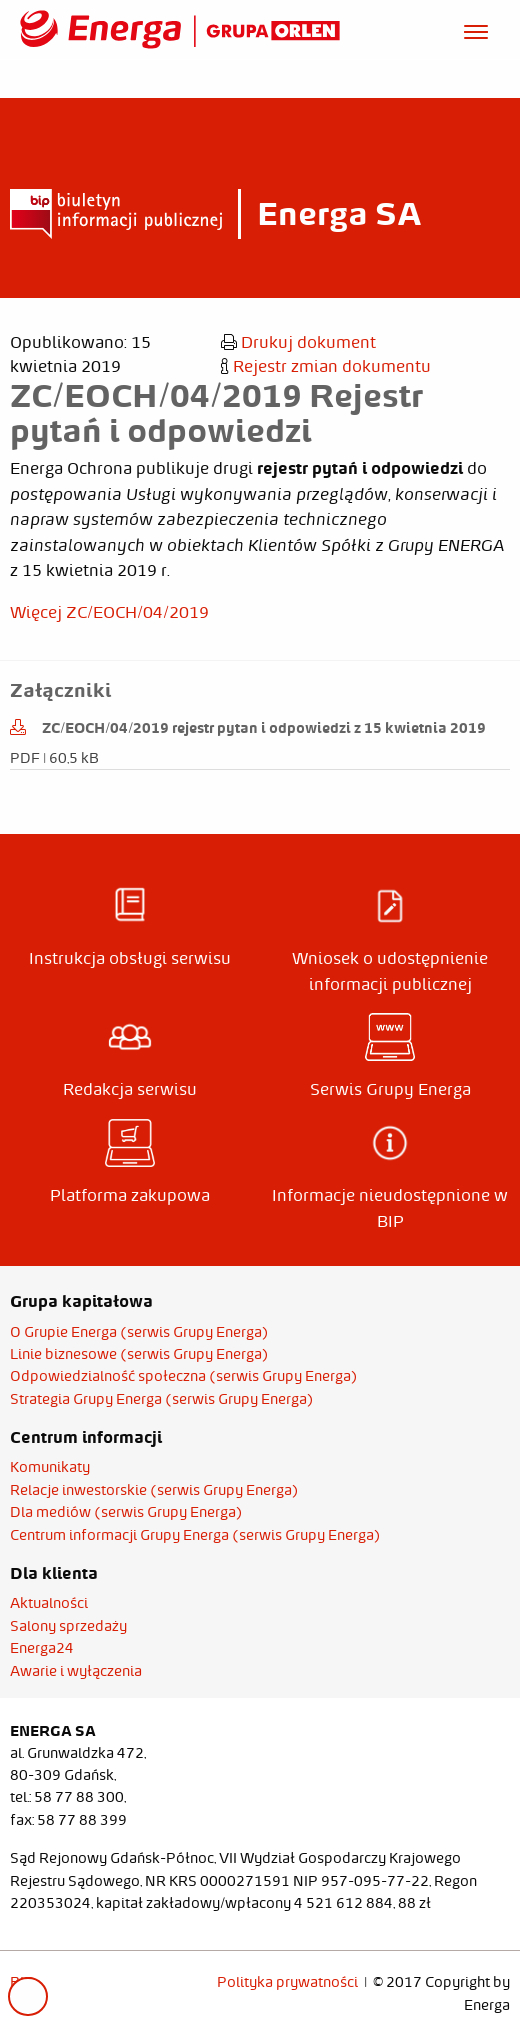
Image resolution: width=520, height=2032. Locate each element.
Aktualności (49, 1603)
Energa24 (42, 1648)
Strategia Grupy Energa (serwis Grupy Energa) (162, 1399)
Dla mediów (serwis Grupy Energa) (126, 1512)
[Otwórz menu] (476, 29)
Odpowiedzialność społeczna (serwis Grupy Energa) (184, 1376)
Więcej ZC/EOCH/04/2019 (109, 612)
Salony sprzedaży (68, 1626)
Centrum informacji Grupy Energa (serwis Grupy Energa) (195, 1535)
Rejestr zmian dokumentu (326, 366)
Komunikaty (50, 1467)
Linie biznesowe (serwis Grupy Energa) (139, 1354)
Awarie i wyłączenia (76, 1671)
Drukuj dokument (298, 342)
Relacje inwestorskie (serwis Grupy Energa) (154, 1490)
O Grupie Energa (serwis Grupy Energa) (139, 1332)
